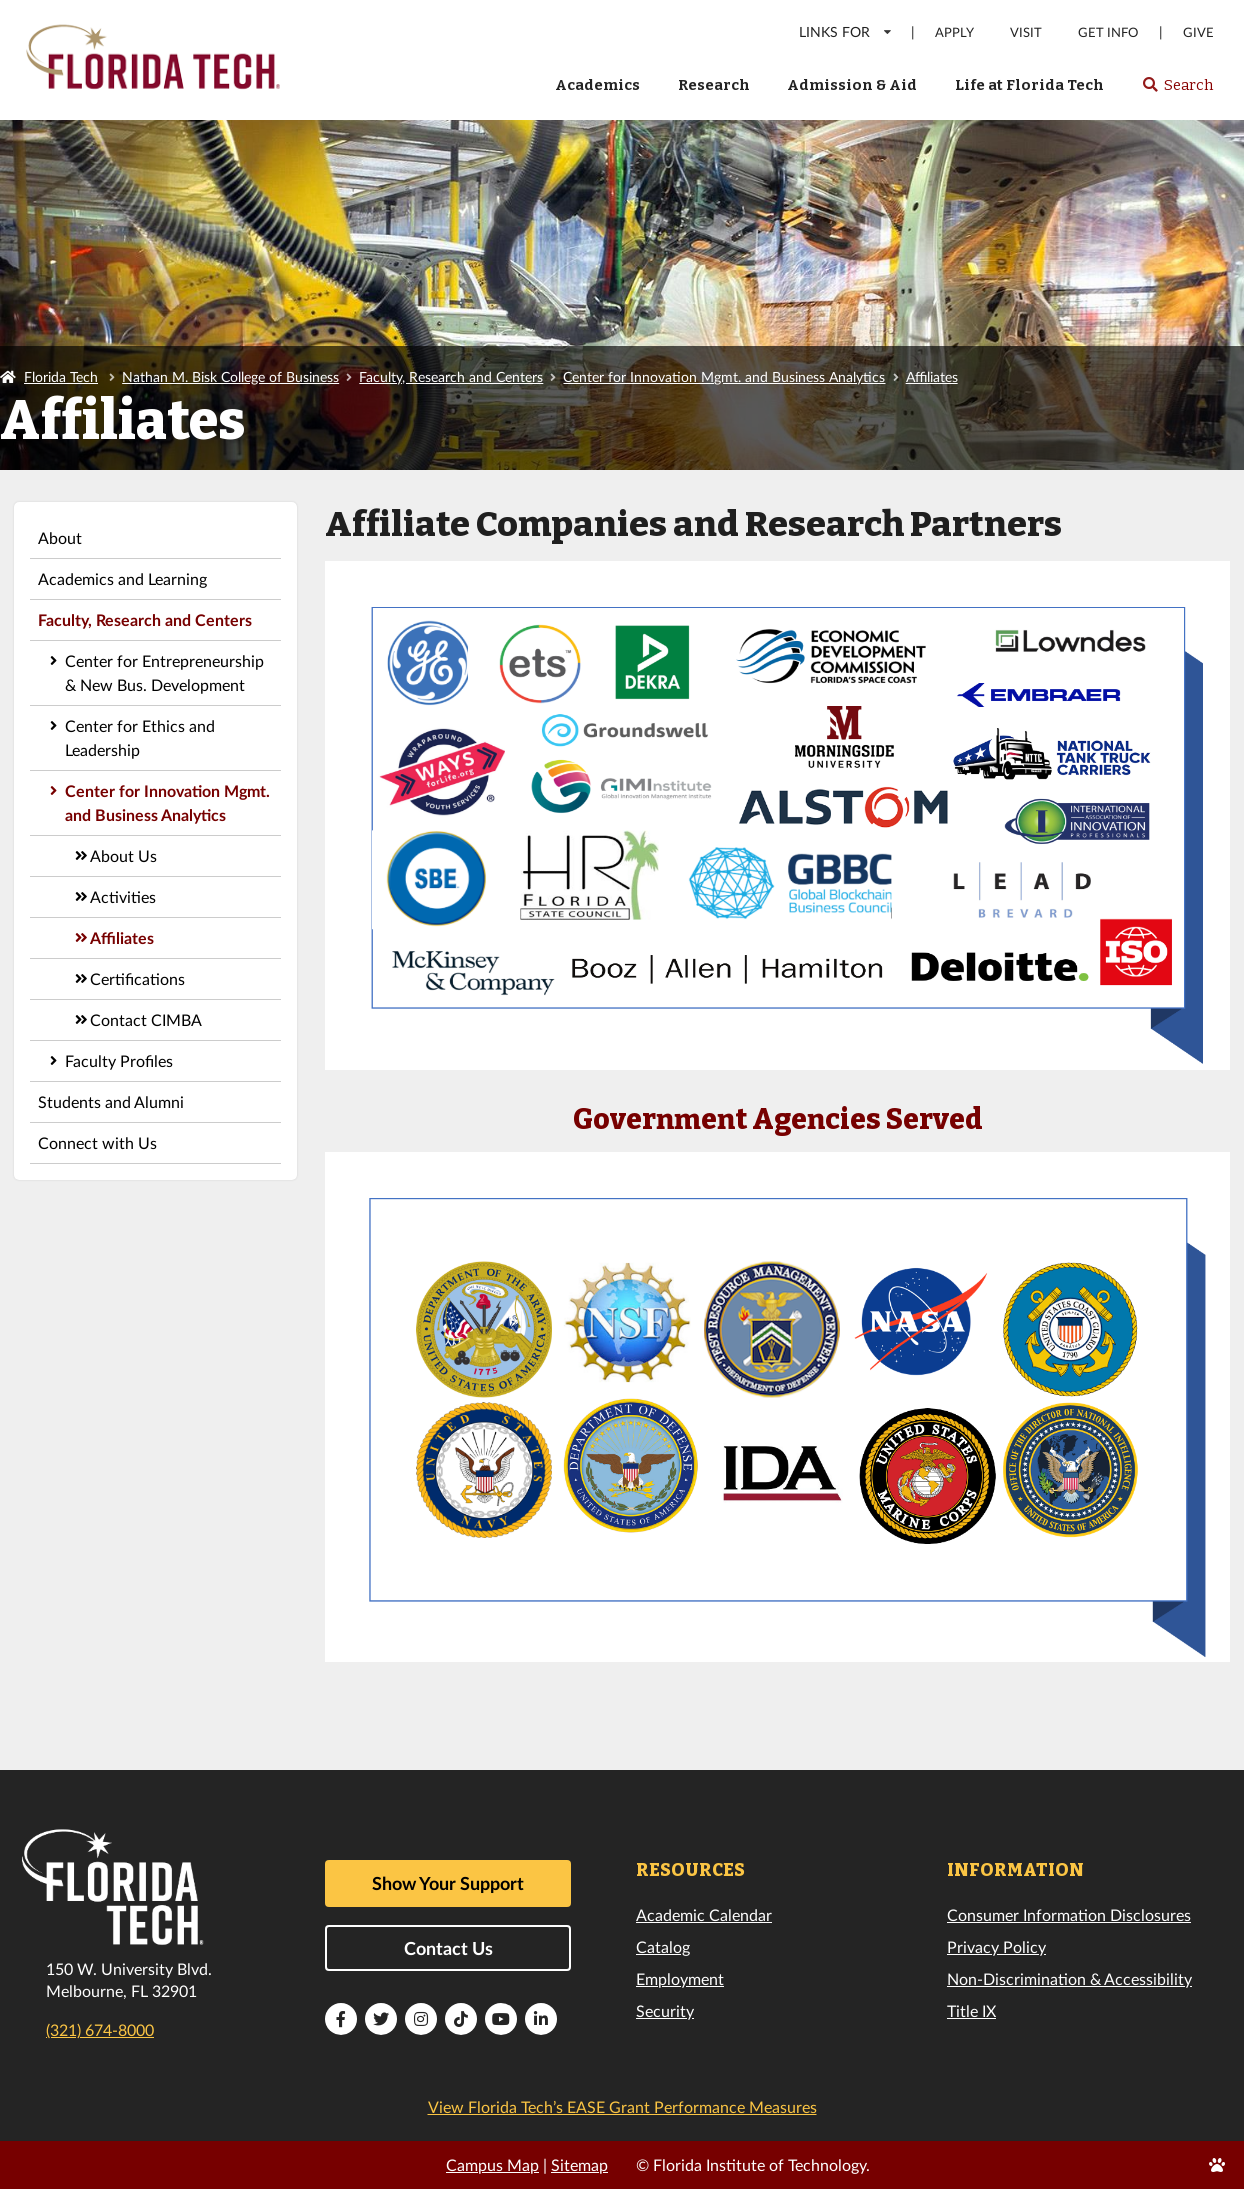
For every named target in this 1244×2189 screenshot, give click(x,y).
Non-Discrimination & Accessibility (1069, 1978)
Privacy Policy (996, 1946)
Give (1198, 32)
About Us (123, 855)
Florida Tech (61, 376)
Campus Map (492, 2164)
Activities (123, 896)
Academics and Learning (122, 578)
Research (714, 85)
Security (665, 2010)
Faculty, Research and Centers (451, 376)
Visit (1026, 32)
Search (1177, 91)
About (60, 537)
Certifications (137, 978)
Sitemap (579, 2164)
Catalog (663, 1946)
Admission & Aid (852, 85)
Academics (597, 85)
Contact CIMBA (146, 1019)
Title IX (971, 2010)
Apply (954, 32)
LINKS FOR (846, 31)
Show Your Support (448, 1883)
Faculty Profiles (119, 1060)
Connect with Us (97, 1142)
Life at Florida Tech (1029, 85)
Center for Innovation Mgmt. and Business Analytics (724, 376)
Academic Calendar (704, 1914)
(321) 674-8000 (100, 2029)
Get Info (1108, 32)
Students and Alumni (111, 1101)
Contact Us (448, 1948)
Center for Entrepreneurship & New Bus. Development (164, 672)
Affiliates (932, 376)
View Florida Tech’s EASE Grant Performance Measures (622, 2106)
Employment (680, 1978)
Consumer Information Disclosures (1069, 1914)
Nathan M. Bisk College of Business (230, 376)
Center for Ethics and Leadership (140, 737)
